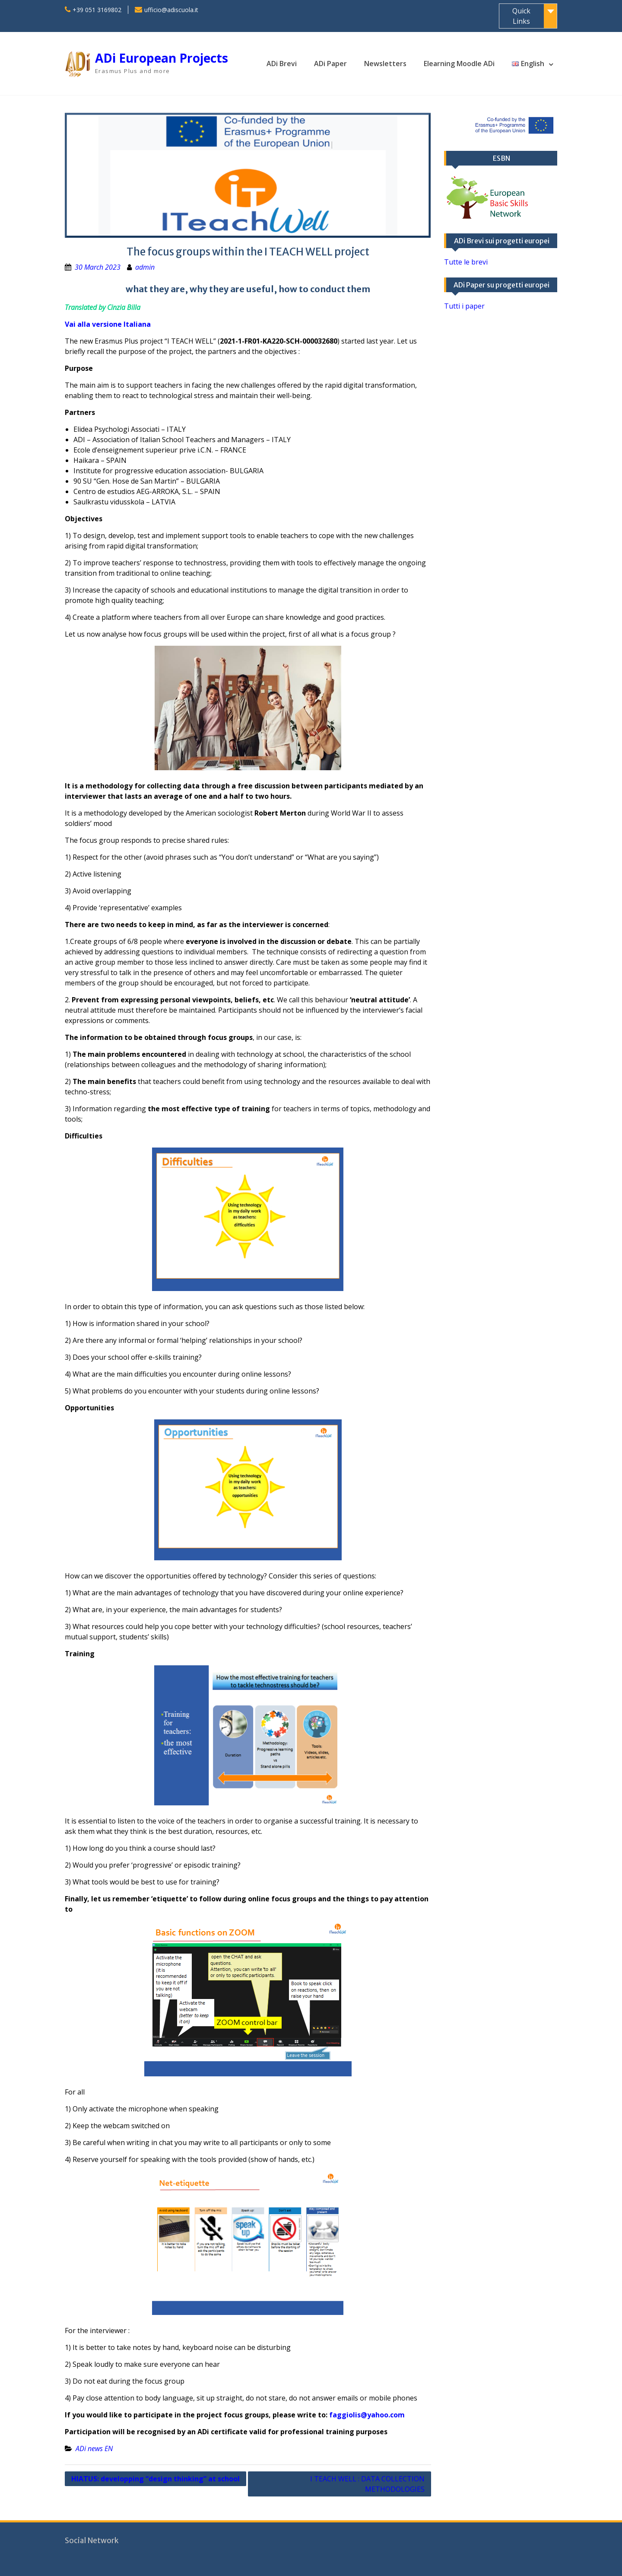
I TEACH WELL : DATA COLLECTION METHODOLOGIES (367, 2484)
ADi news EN (94, 2448)
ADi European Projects (161, 58)
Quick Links (521, 16)
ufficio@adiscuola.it (171, 10)
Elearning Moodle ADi (459, 63)
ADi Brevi (282, 63)
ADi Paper (330, 63)
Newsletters (385, 63)
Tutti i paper (464, 306)
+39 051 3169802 (97, 10)
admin (145, 267)
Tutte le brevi (466, 262)
